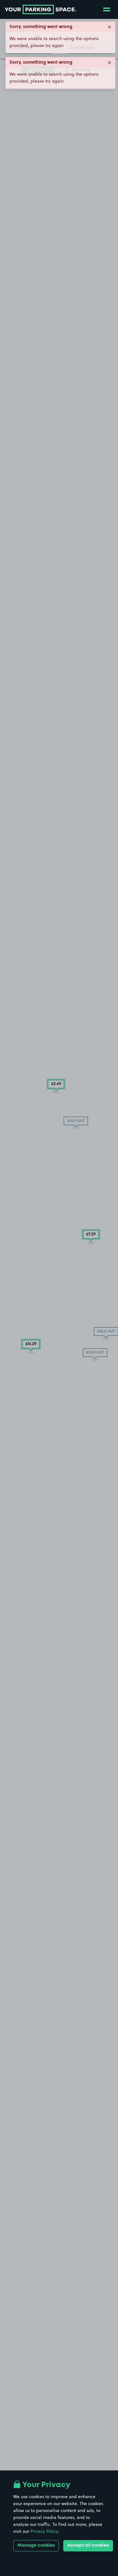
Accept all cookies (88, 2545)
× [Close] (109, 26)
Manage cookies (36, 2545)
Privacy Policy (44, 2531)
